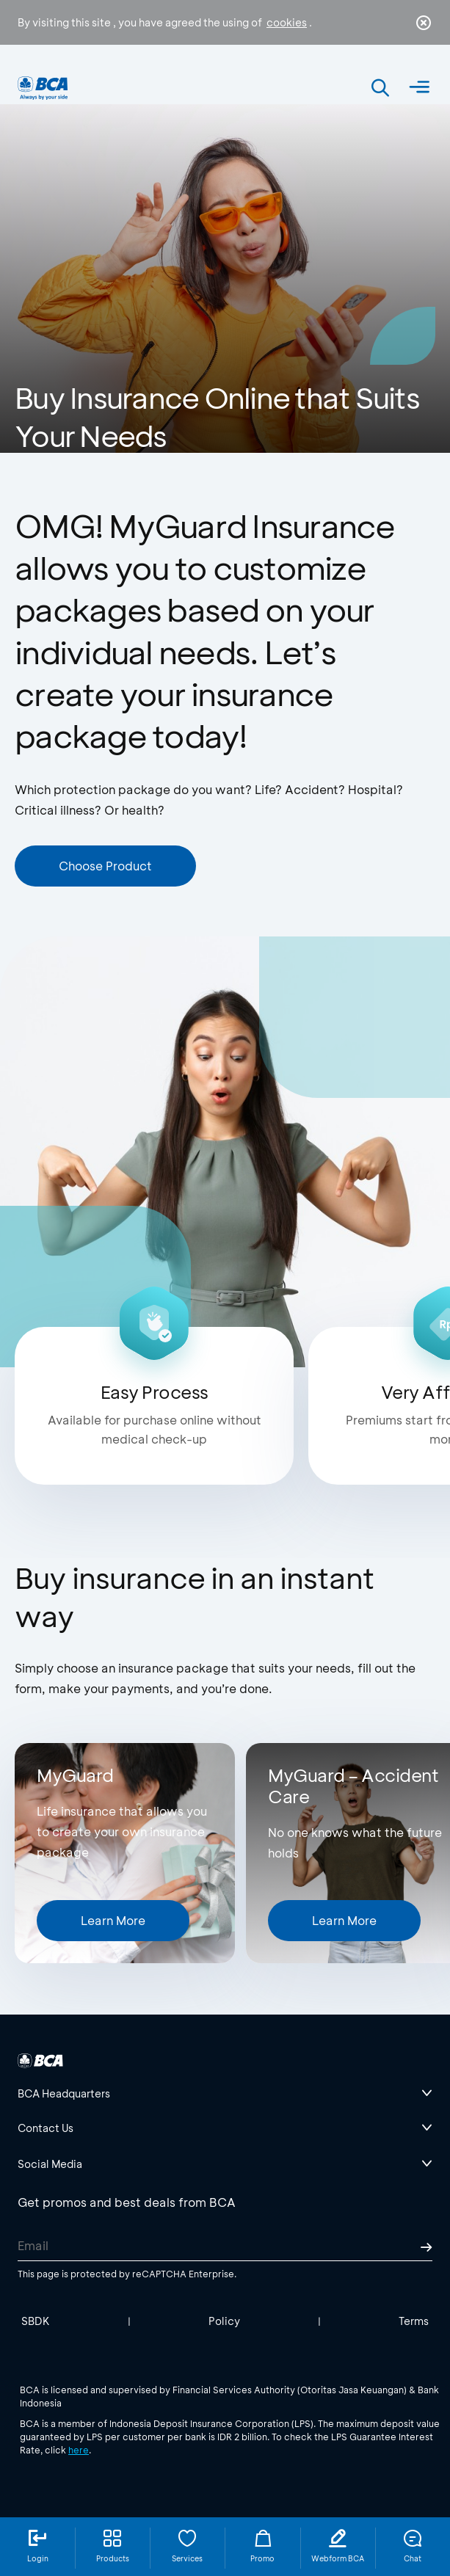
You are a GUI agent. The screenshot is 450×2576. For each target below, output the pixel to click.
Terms (414, 2321)
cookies (286, 22)
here (78, 2450)
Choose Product (105, 865)
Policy (224, 2321)
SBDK (35, 2321)
